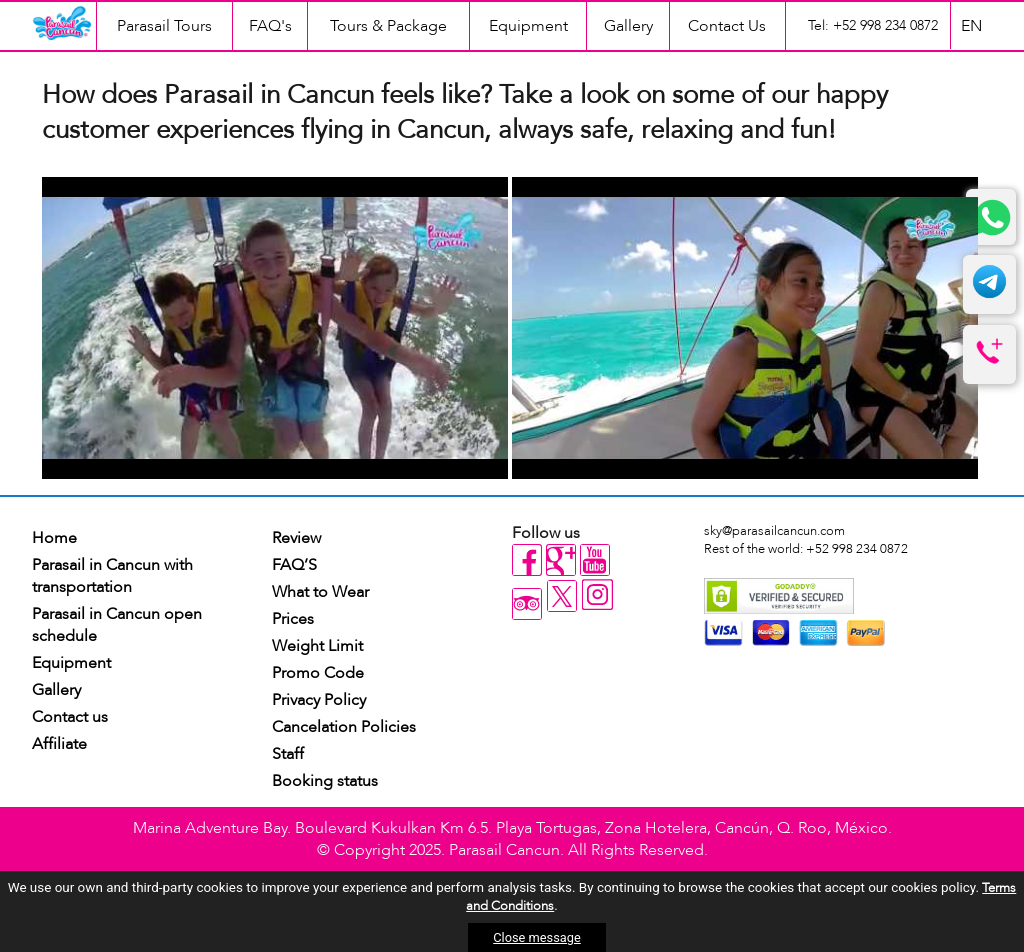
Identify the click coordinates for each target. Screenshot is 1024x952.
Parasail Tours (164, 26)
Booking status (325, 781)
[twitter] (564, 608)
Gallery (628, 26)
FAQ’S (294, 565)
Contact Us (727, 26)
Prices (293, 619)
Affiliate (59, 744)
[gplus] (561, 560)
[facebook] (527, 560)
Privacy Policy (319, 700)
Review (296, 538)
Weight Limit (317, 646)
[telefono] (989, 365)
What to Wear (320, 592)
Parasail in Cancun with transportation (112, 576)
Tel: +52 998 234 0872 (873, 25)
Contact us (70, 717)
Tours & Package (388, 26)
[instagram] (597, 597)
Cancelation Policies (344, 727)
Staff (288, 754)
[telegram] (989, 295)
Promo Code (318, 673)
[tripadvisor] (527, 604)
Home (54, 538)
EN (971, 26)
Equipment (528, 26)
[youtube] (595, 560)
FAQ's (270, 26)
